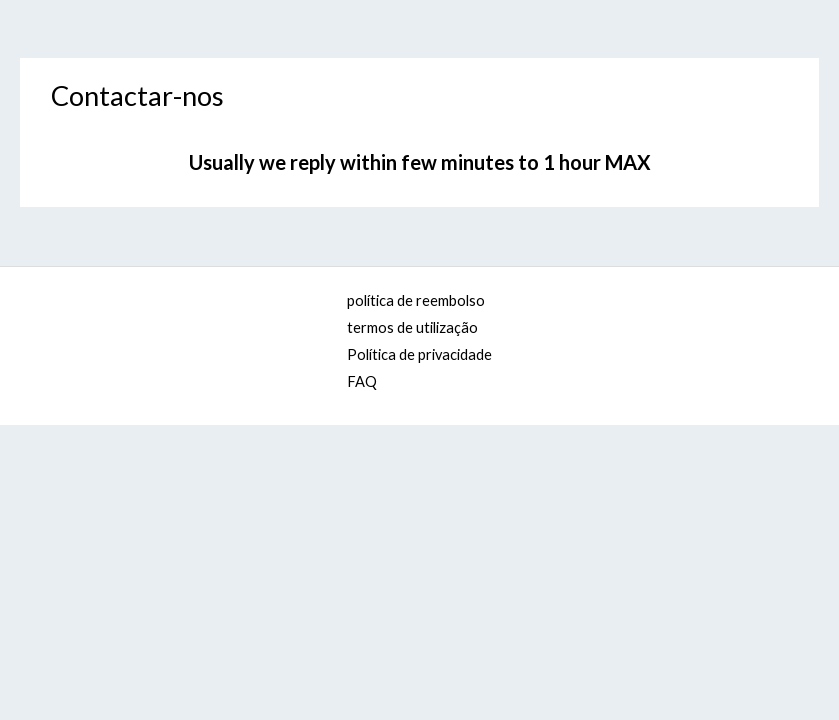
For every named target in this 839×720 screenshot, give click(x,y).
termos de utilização (412, 327)
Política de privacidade (419, 354)
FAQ (362, 381)
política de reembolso (416, 300)
